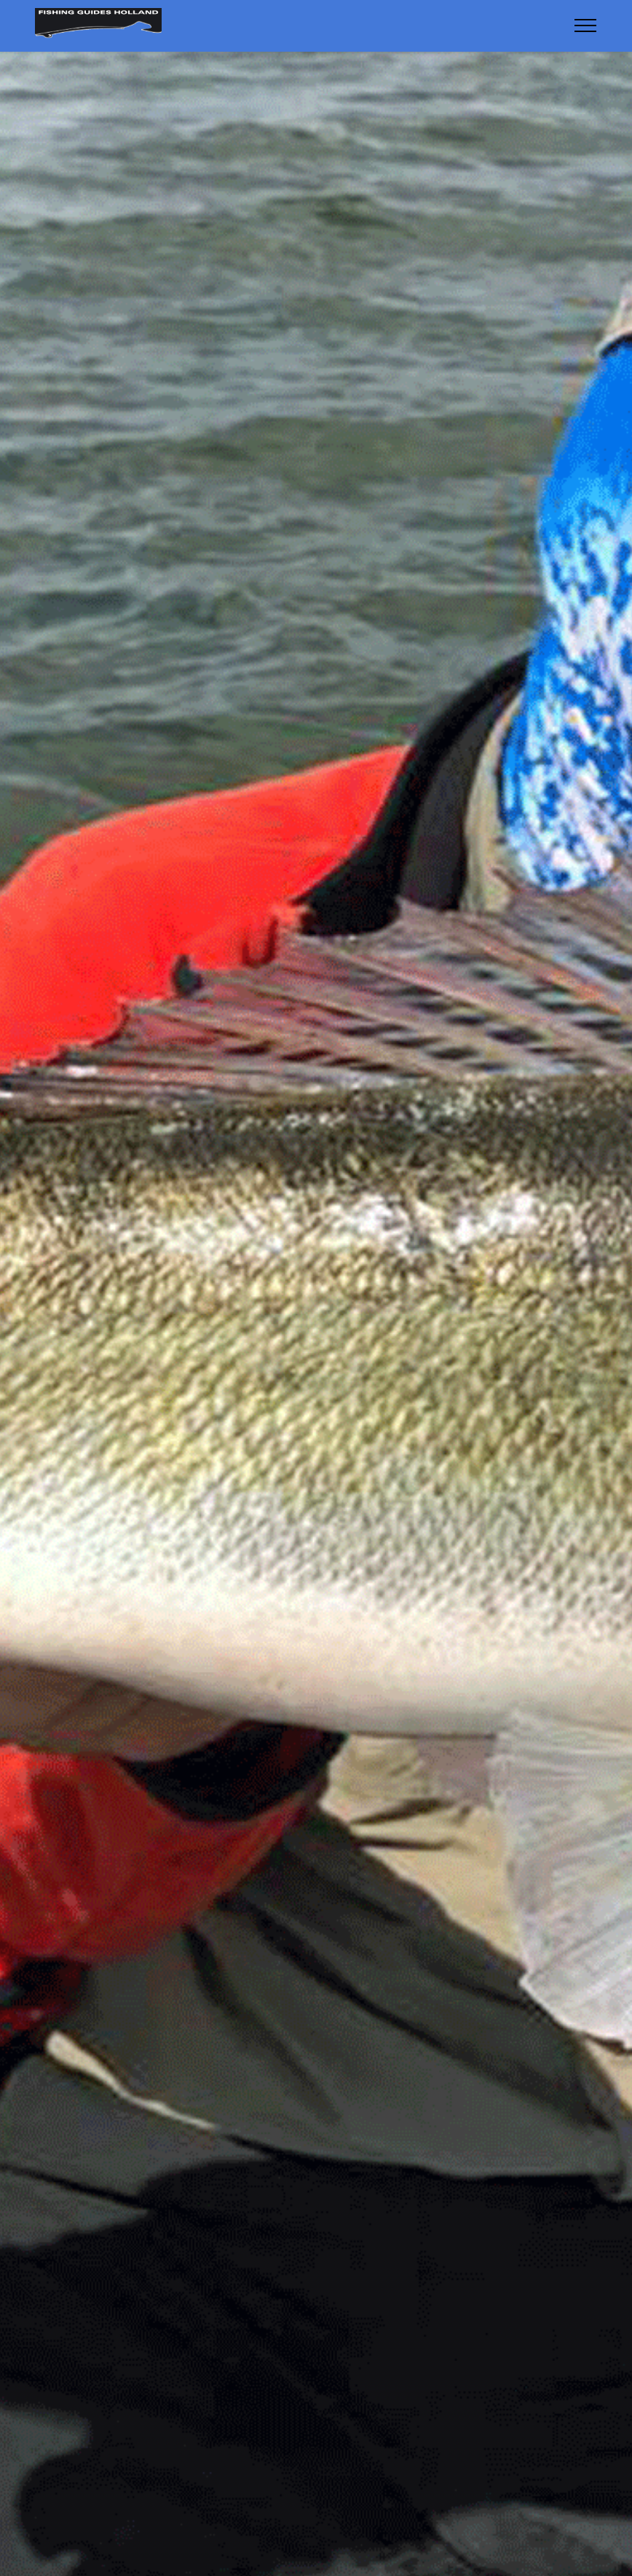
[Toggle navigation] (585, 25)
